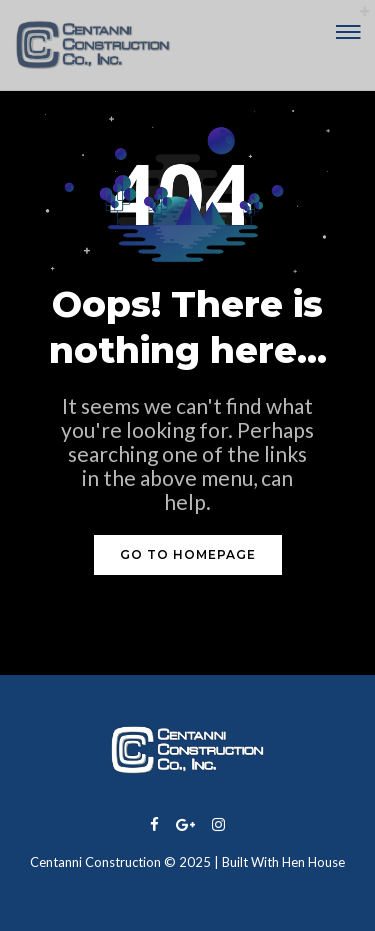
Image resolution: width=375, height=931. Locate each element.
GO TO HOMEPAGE (188, 554)
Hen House (313, 862)
